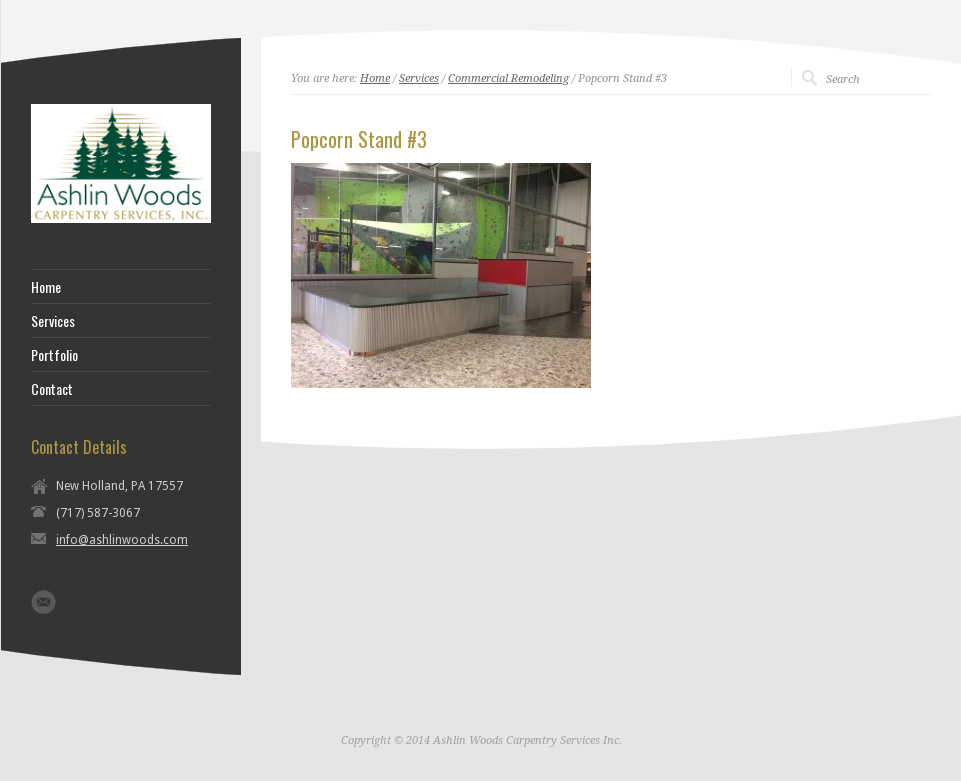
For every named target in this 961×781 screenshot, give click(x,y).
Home (375, 78)
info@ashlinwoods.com (122, 540)
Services (419, 78)
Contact (52, 389)
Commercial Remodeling (508, 78)
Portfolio (54, 355)
